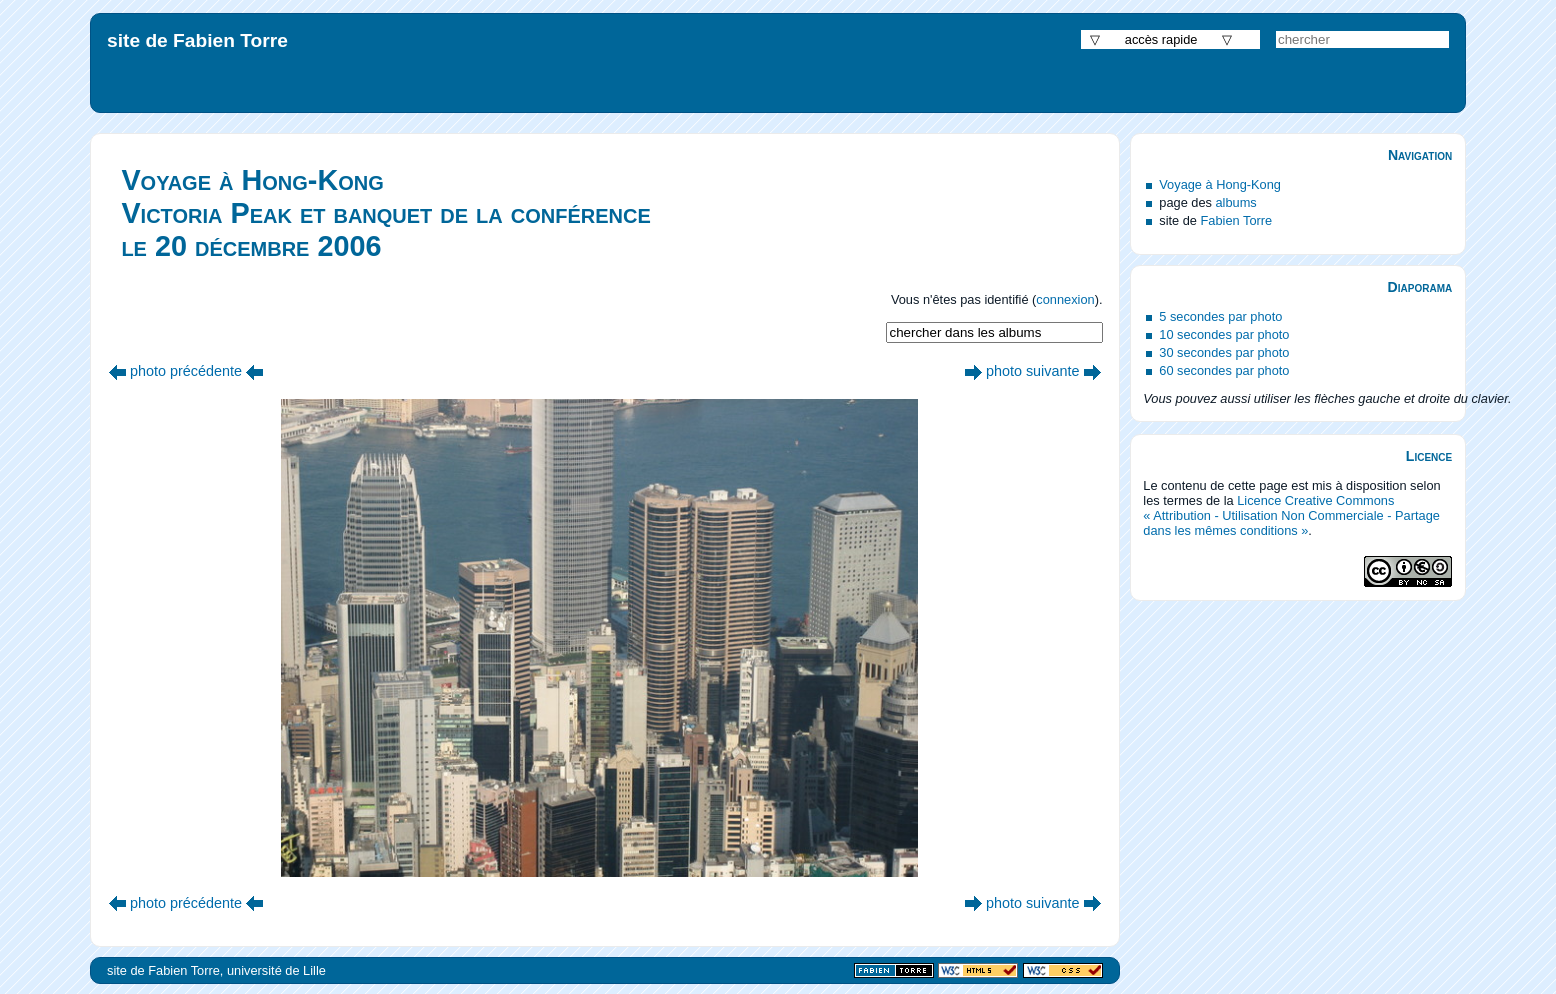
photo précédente (186, 371)
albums (1236, 202)
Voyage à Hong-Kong (1220, 184)
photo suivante (1033, 371)
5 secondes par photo (1220, 316)
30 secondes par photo (1224, 352)
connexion (1065, 299)
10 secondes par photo (1224, 334)
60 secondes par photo (1224, 370)
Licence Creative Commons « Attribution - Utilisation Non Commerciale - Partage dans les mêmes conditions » (1291, 515)
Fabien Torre (1237, 220)
